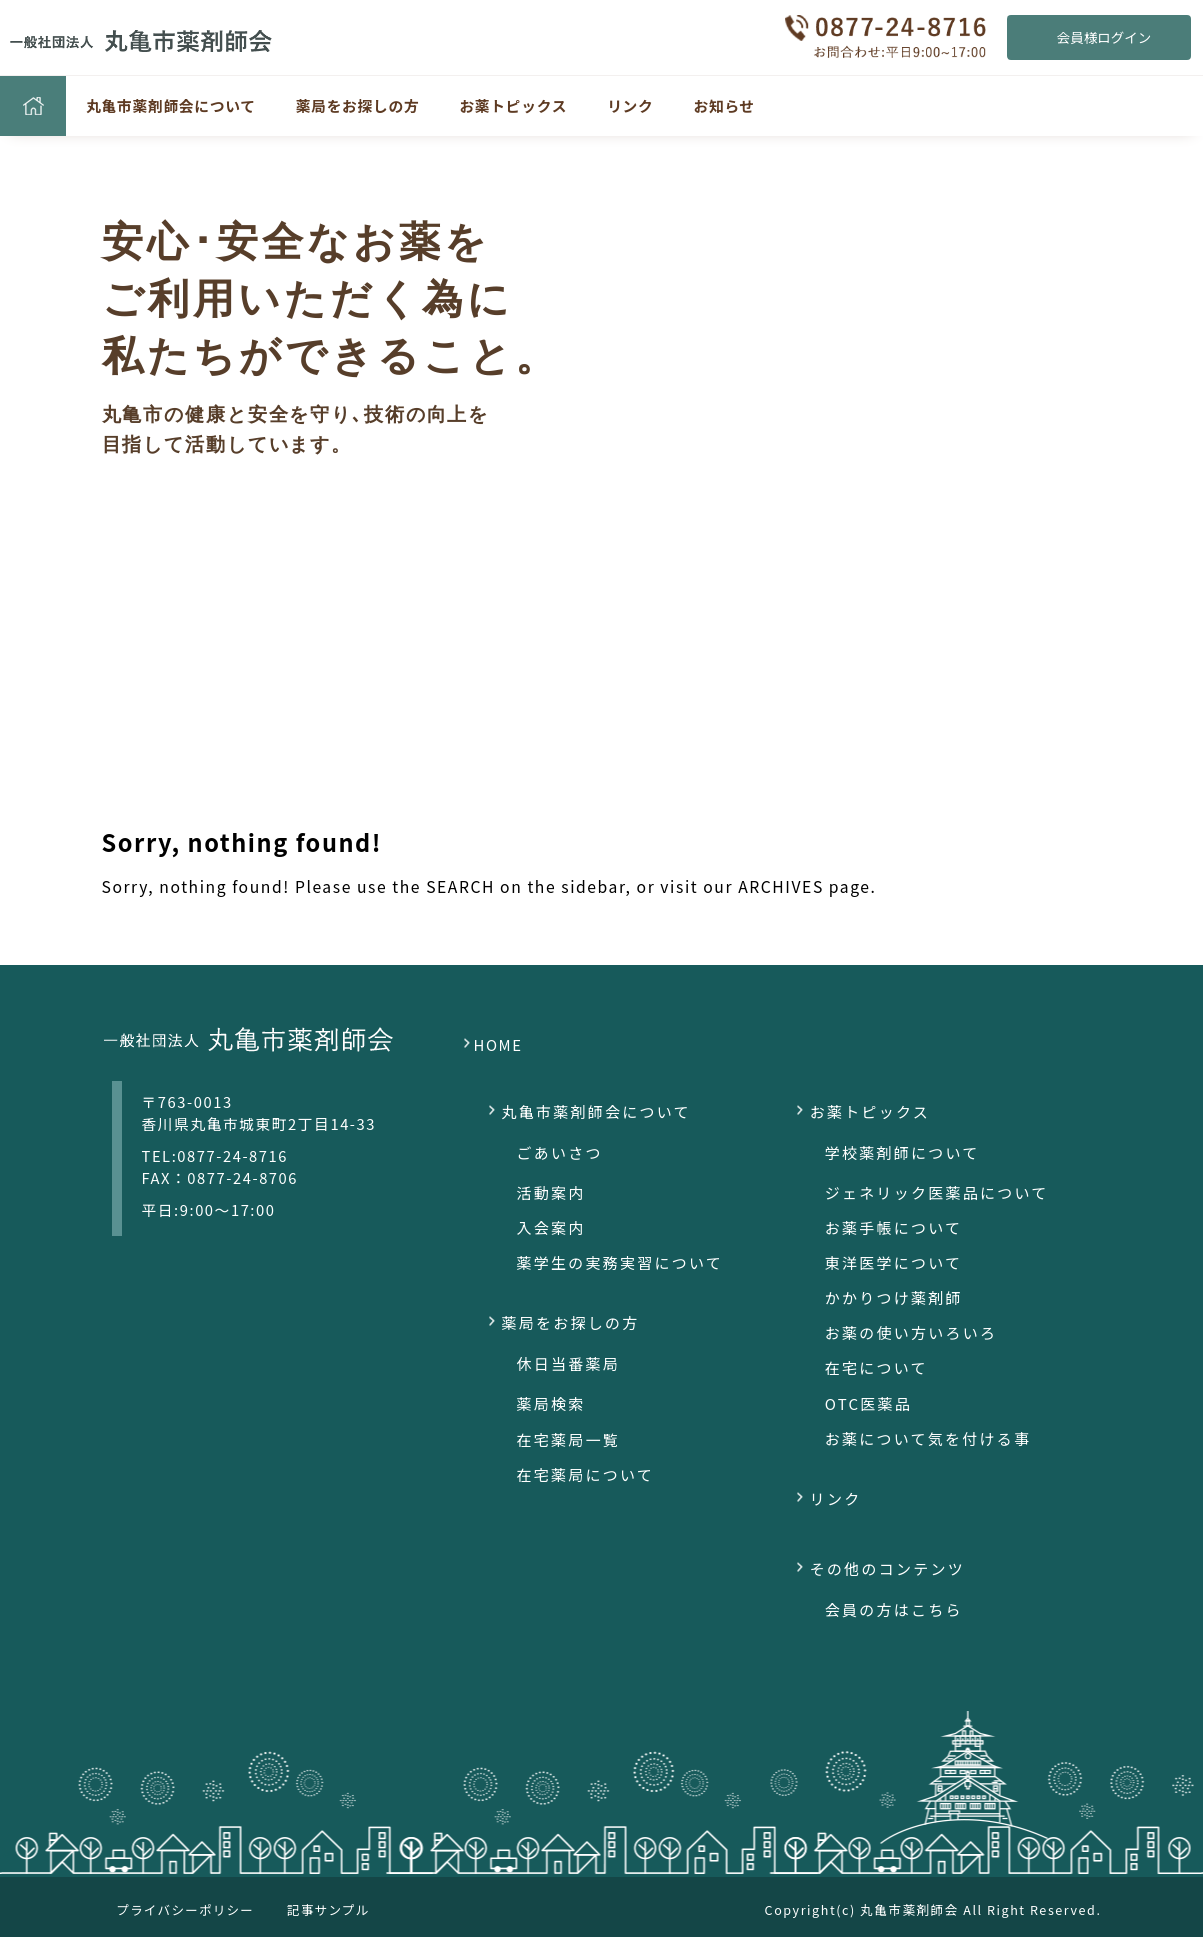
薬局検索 (551, 1403)
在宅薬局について (586, 1474)
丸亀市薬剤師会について (171, 105)
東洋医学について (894, 1262)
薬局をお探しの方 (358, 105)
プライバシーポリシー (186, 1909)
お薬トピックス (513, 105)
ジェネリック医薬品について (937, 1192)
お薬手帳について (894, 1227)
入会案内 (551, 1227)
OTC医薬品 (868, 1403)
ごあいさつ (560, 1152)
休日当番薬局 (569, 1363)
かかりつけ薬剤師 (894, 1297)
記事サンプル (328, 1909)
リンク (630, 105)
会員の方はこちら (894, 1609)
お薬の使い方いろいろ (911, 1332)
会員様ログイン (1104, 37)
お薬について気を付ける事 (928, 1438)
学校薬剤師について (902, 1152)
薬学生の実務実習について (620, 1262)
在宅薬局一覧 (569, 1439)
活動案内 (551, 1192)
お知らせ (725, 105)
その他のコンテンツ (887, 1568)
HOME (498, 1044)
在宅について (876, 1367)
